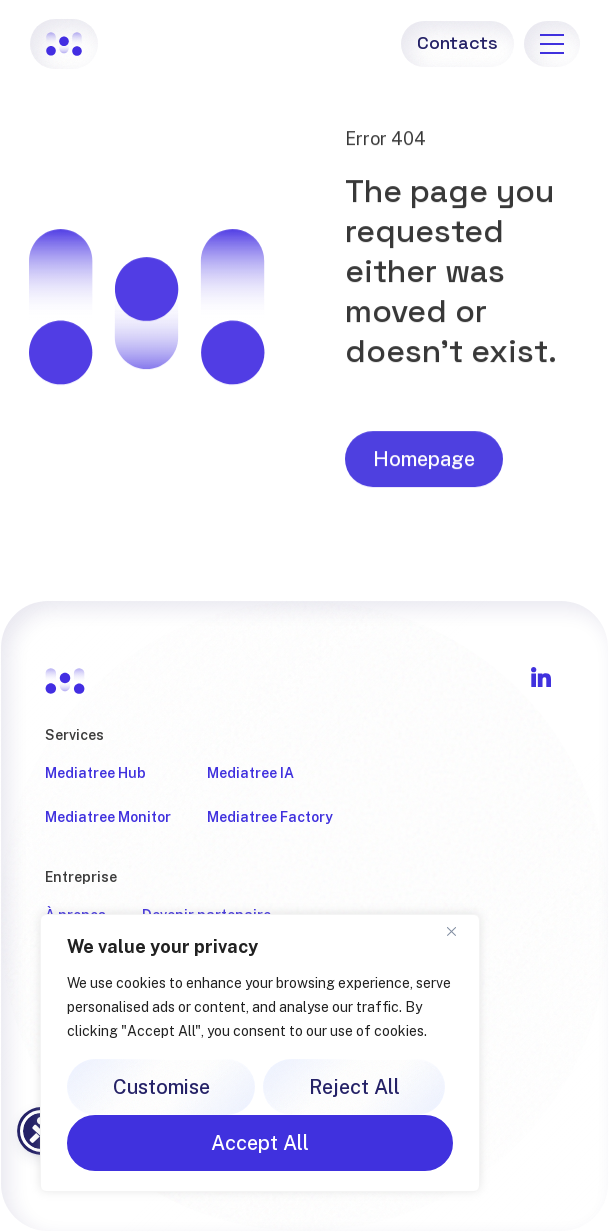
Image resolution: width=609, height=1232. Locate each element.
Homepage (424, 466)
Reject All (354, 1087)
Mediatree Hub (95, 773)
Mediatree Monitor (108, 817)
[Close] (459, 931)
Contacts (457, 42)
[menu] (552, 44)
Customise (161, 1087)
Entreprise (81, 877)
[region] (260, 1053)
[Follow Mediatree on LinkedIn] (541, 677)
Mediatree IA (250, 773)
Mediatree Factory (270, 817)
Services (74, 735)
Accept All (260, 1143)
